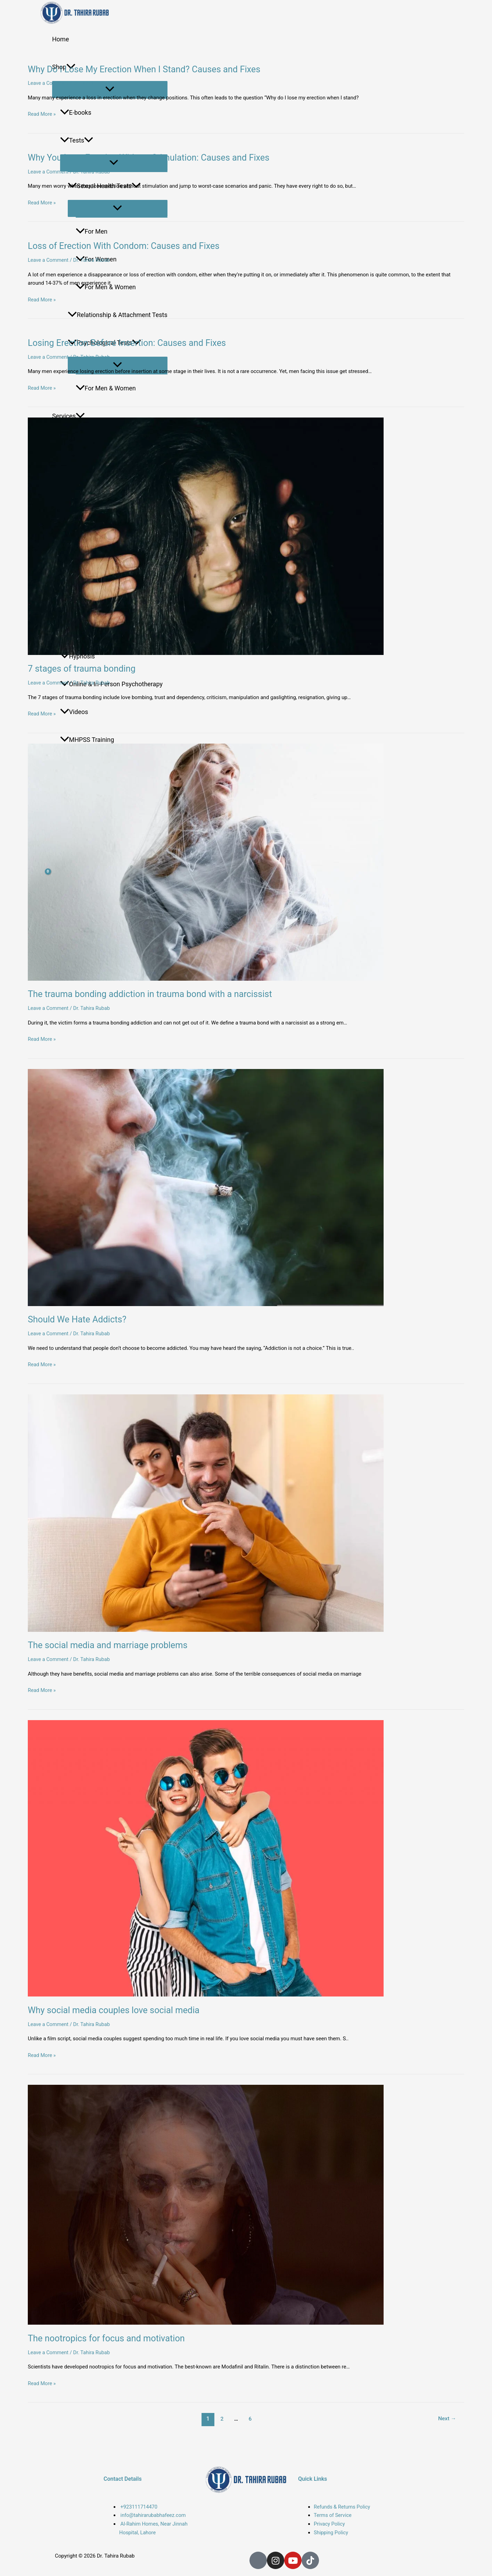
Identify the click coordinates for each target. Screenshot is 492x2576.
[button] (88, 140)
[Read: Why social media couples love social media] (246, 1865)
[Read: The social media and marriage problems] (246, 1519)
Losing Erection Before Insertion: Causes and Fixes (137, 345)
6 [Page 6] (249, 2427)
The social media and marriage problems (116, 1652)
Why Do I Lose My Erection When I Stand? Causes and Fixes (156, 69)
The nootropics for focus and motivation (115, 2346)
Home (60, 39)
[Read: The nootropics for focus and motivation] (246, 2213)
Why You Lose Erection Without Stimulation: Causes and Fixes (161, 158)
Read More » (42, 115)
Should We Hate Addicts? (82, 1325)
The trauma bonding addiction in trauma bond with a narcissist (163, 998)
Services (68, 416)
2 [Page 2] (221, 2427)
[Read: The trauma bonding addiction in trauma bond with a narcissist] (246, 866)
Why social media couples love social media (123, 2017)
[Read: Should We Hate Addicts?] (246, 1192)
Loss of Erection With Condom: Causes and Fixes (134, 248)
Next (446, 2427)
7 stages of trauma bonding (87, 672)
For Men (92, 231)
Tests (76, 140)
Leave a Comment (49, 84)
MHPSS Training (87, 739)
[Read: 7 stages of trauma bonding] (246, 539)
